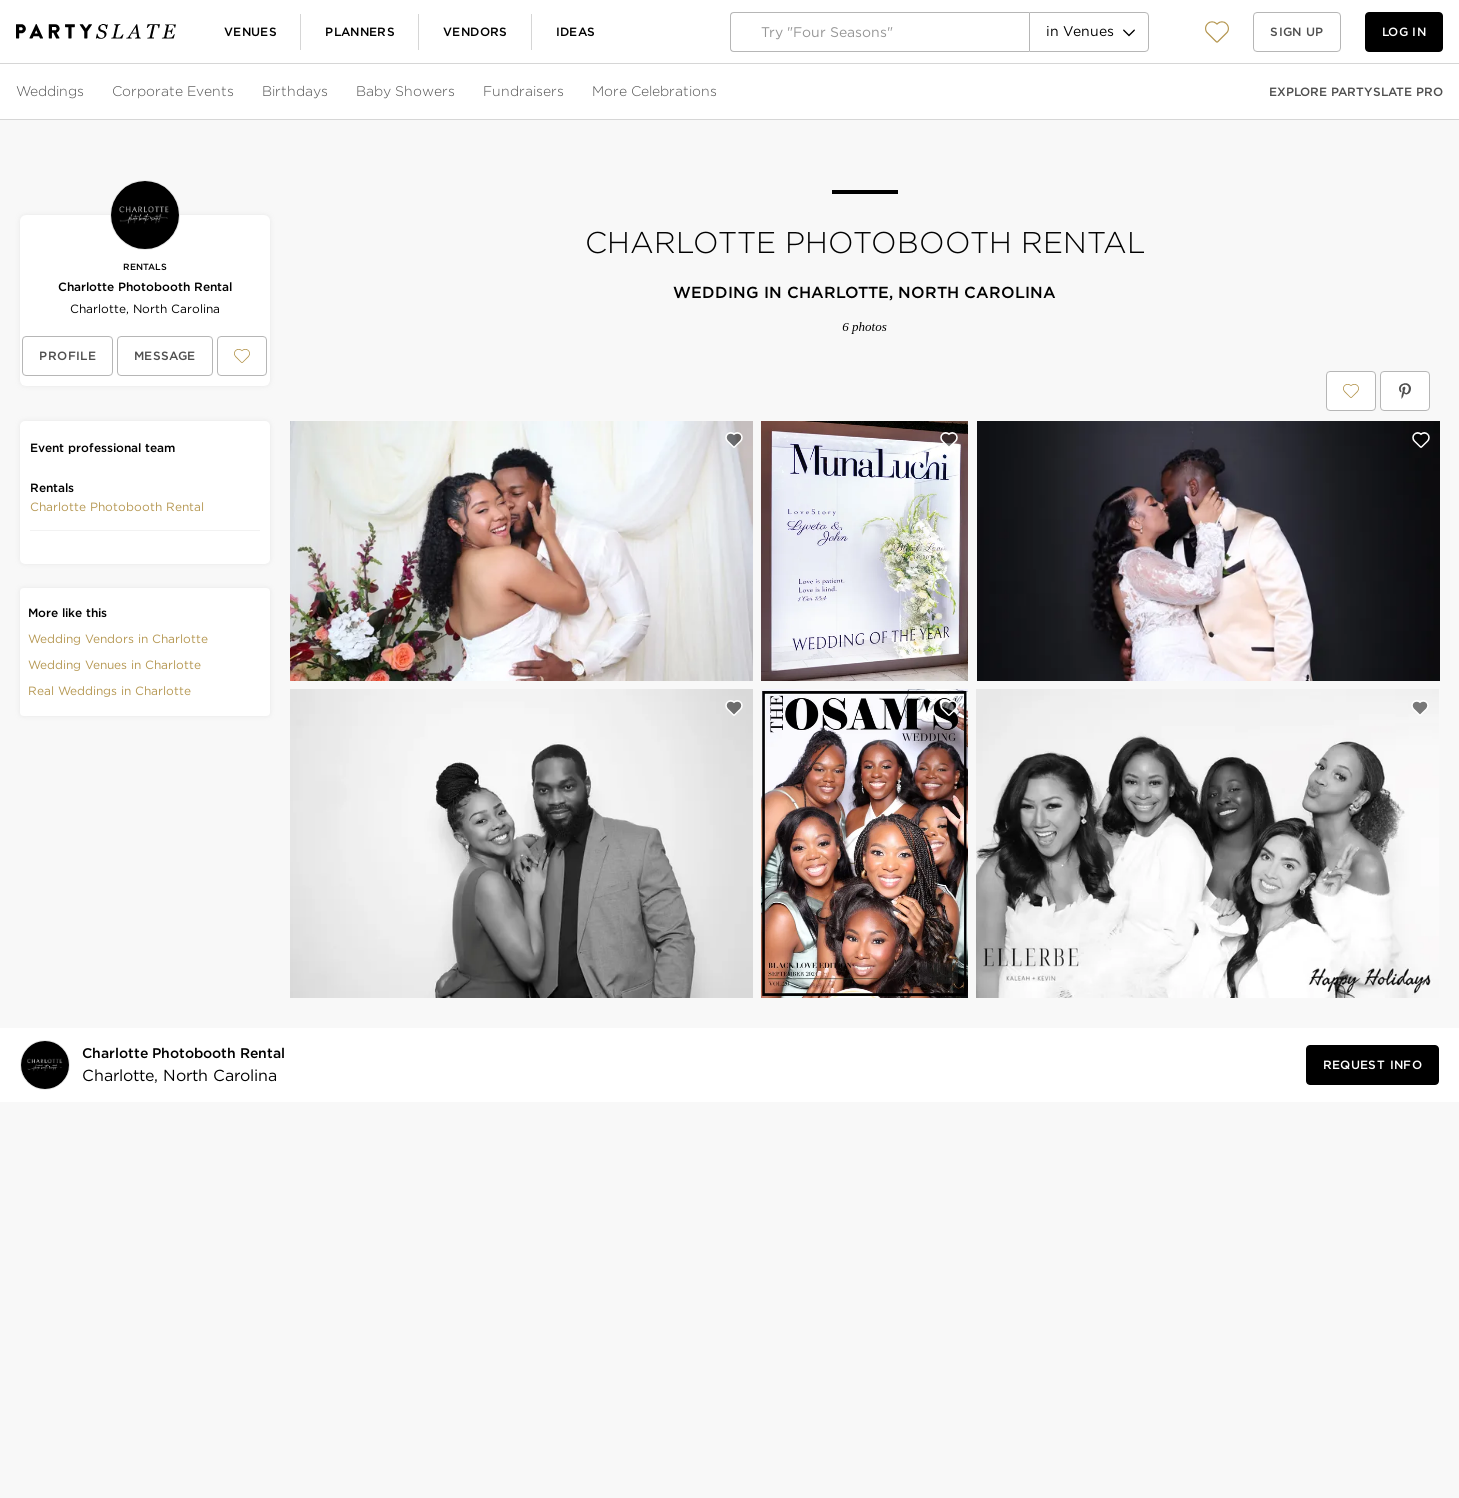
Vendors (475, 31)
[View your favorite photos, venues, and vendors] (1217, 32)
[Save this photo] (734, 440)
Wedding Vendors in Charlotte (118, 638)
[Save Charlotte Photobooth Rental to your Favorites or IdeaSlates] (242, 356)
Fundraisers (523, 91)
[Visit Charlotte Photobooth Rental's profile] (187, 1065)
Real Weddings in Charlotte (109, 690)
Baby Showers (405, 91)
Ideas (576, 31)
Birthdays (295, 91)
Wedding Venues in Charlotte (114, 664)
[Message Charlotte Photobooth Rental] (165, 356)
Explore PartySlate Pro (1356, 91)
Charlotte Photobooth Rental (145, 286)
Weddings (50, 91)
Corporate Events (173, 91)
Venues (250, 31)
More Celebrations (654, 91)
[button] (1217, 31)
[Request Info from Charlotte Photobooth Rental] (1372, 1065)
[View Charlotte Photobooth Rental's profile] (67, 356)
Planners (360, 31)
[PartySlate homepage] (96, 31)
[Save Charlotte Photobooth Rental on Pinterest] (1405, 391)
